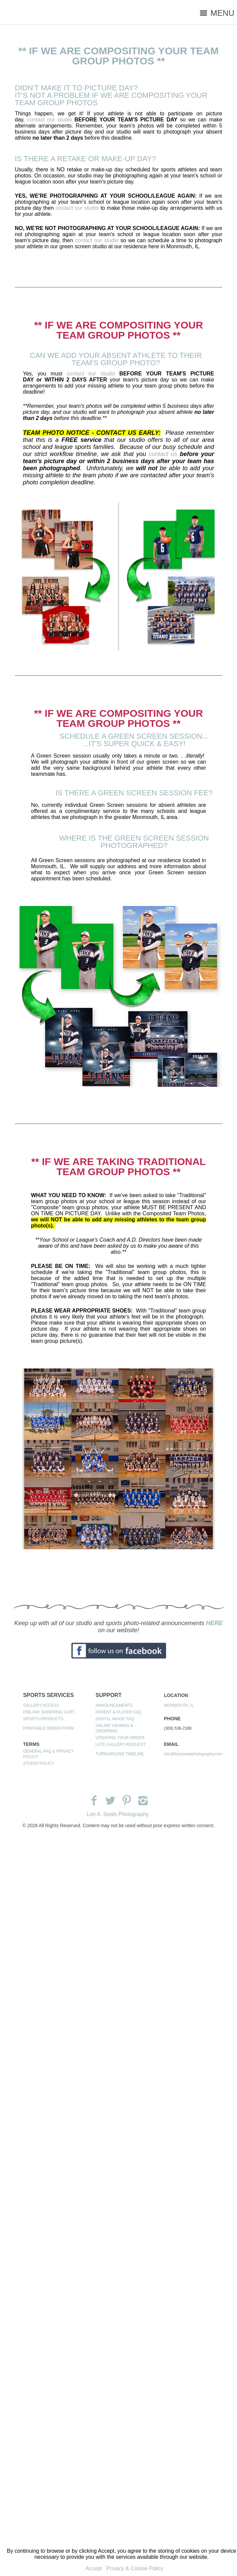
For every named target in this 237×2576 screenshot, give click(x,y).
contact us (163, 454)
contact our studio (49, 119)
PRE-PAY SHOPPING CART (48, 1712)
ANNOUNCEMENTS (114, 1705)
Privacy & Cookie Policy (134, 2568)
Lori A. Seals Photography (118, 1814)
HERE (214, 1623)
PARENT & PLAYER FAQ (118, 1712)
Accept (94, 2568)
